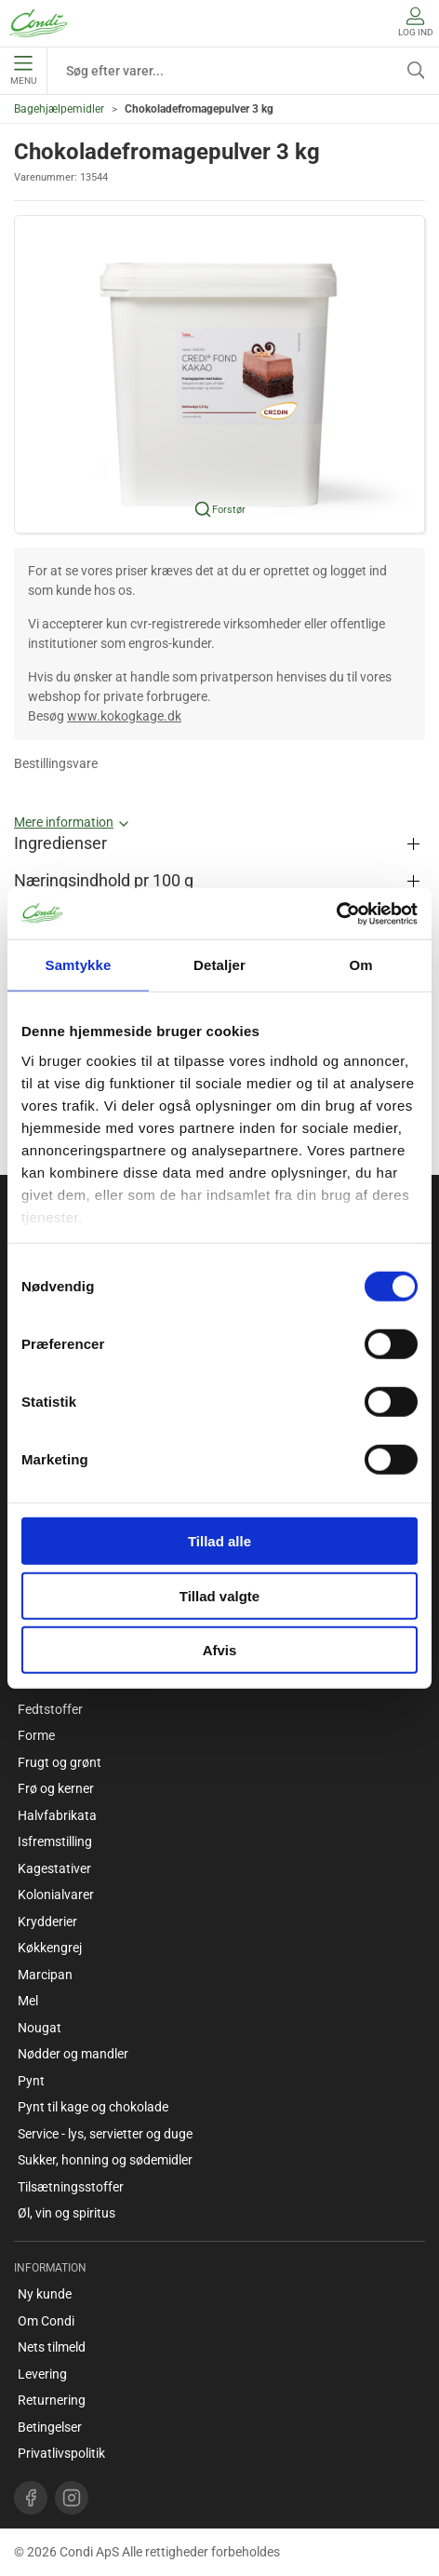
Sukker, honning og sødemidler (105, 2159)
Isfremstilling (55, 1841)
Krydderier (47, 1921)
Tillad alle (219, 1541)
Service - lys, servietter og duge (105, 2133)
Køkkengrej (50, 1947)
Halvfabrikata (57, 1815)
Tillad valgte (219, 1595)
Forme (36, 1735)
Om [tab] (360, 965)
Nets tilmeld (52, 2347)
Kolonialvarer (56, 1894)
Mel (28, 2000)
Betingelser (50, 2427)
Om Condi (46, 2320)
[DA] (38, 23)
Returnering (52, 2400)
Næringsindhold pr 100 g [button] (103, 880)
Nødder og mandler (73, 2053)
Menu (23, 71)
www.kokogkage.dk (124, 715)
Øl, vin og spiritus (66, 2212)
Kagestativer (54, 1868)
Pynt (31, 2080)
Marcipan (45, 1974)
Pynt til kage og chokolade (93, 2106)
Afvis (220, 1650)
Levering (42, 2374)
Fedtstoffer (50, 1709)
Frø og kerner (56, 1788)
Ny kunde (45, 2293)
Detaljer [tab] (219, 965)
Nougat (39, 2027)
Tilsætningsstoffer (71, 2186)
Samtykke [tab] (79, 965)
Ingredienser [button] (60, 843)
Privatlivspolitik (61, 2453)
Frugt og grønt (59, 1762)
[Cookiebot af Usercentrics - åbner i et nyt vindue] (336, 913)
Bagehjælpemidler (59, 108)
